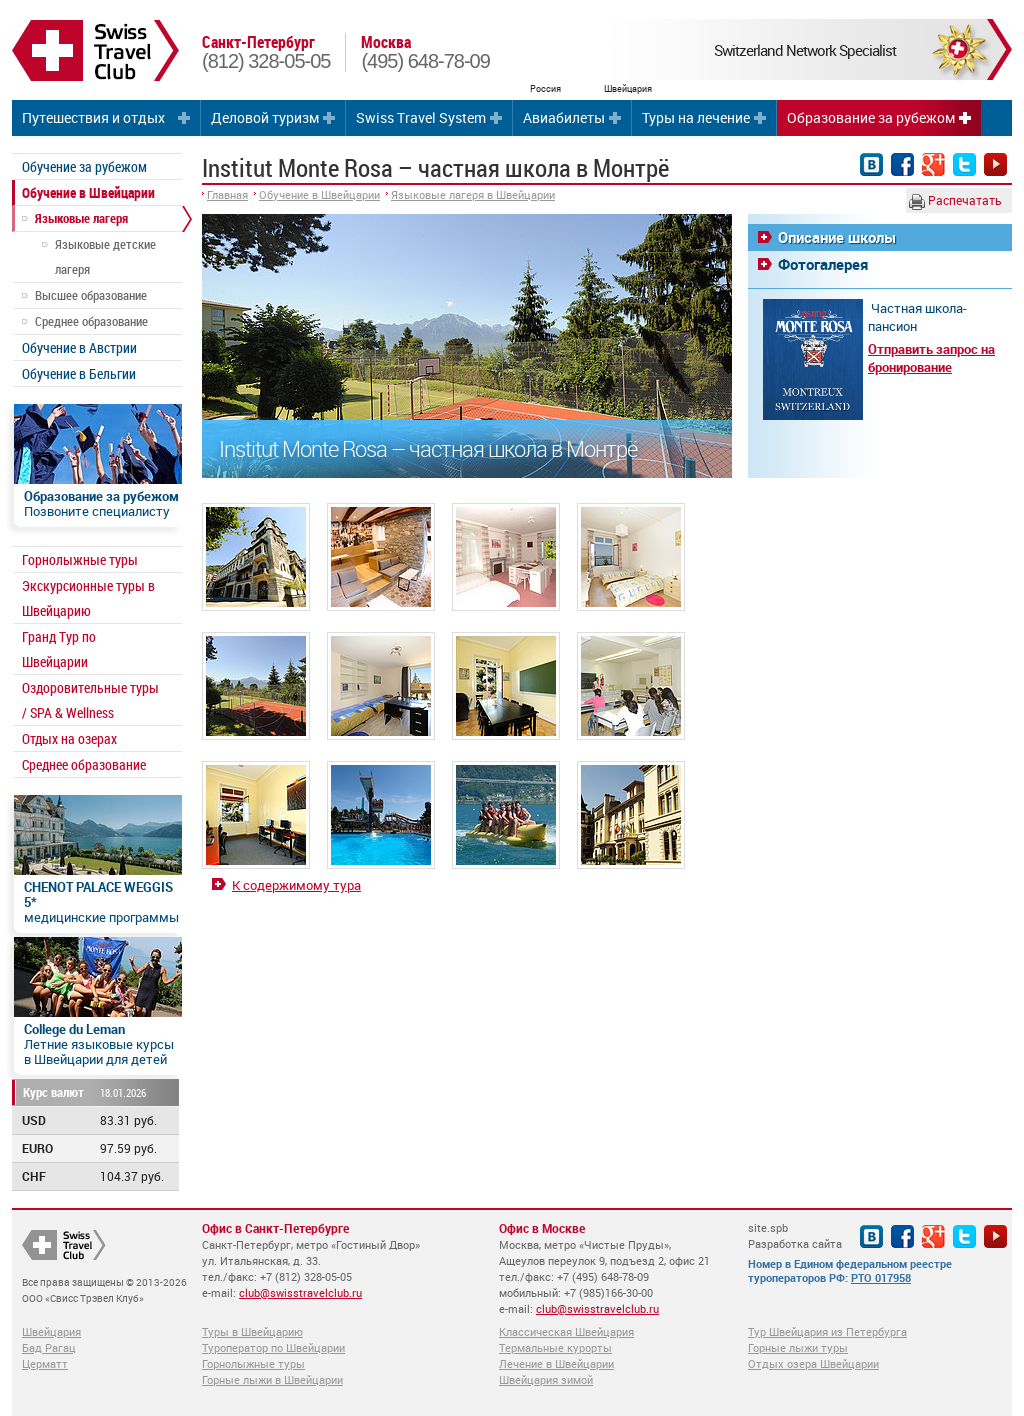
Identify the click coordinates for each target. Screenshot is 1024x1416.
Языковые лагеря (81, 218)
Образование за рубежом (871, 117)
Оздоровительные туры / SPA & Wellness (90, 700)
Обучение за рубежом (84, 166)
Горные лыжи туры (798, 1347)
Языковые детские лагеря (105, 256)
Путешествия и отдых (93, 117)
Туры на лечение (696, 117)
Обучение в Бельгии (79, 373)
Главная (227, 194)
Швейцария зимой (546, 1379)
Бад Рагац (49, 1347)
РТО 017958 (881, 1277)
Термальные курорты (555, 1347)
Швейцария (51, 1331)
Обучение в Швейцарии (88, 192)
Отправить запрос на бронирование (931, 358)
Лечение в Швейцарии (556, 1363)
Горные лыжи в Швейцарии (272, 1379)
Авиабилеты (564, 117)
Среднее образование (91, 321)
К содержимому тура (296, 885)
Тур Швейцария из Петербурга (827, 1331)
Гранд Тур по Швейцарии (59, 649)
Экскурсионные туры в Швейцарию (88, 598)
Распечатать (955, 201)
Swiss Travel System (421, 117)
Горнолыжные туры (80, 559)
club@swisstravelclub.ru (300, 1292)
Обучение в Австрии (79, 347)
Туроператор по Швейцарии (273, 1347)
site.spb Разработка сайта (795, 1235)
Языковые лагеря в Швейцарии (473, 194)
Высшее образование (91, 295)
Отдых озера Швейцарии (813, 1363)
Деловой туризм (265, 117)
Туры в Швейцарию (252, 1331)
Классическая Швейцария (566, 1331)
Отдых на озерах (69, 738)
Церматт (45, 1363)
